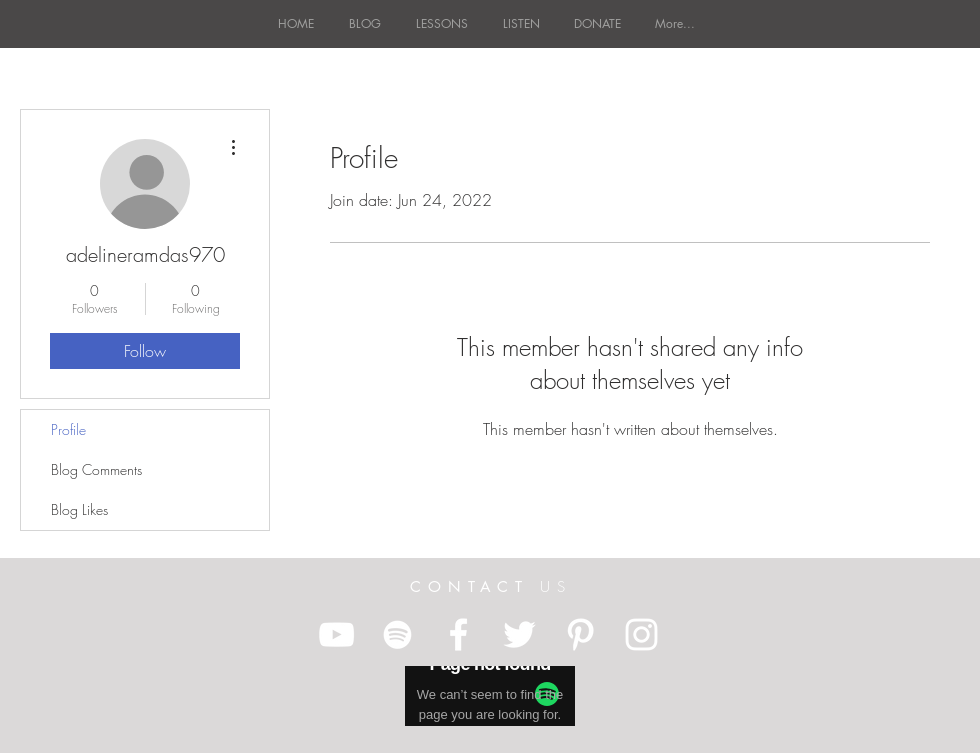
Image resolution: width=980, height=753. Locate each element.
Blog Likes (79, 509)
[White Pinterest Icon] (580, 634)
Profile (68, 429)
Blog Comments (96, 469)
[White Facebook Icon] (458, 634)
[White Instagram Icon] (641, 634)
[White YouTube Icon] (336, 634)
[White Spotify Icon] (397, 634)
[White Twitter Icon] (519, 634)
